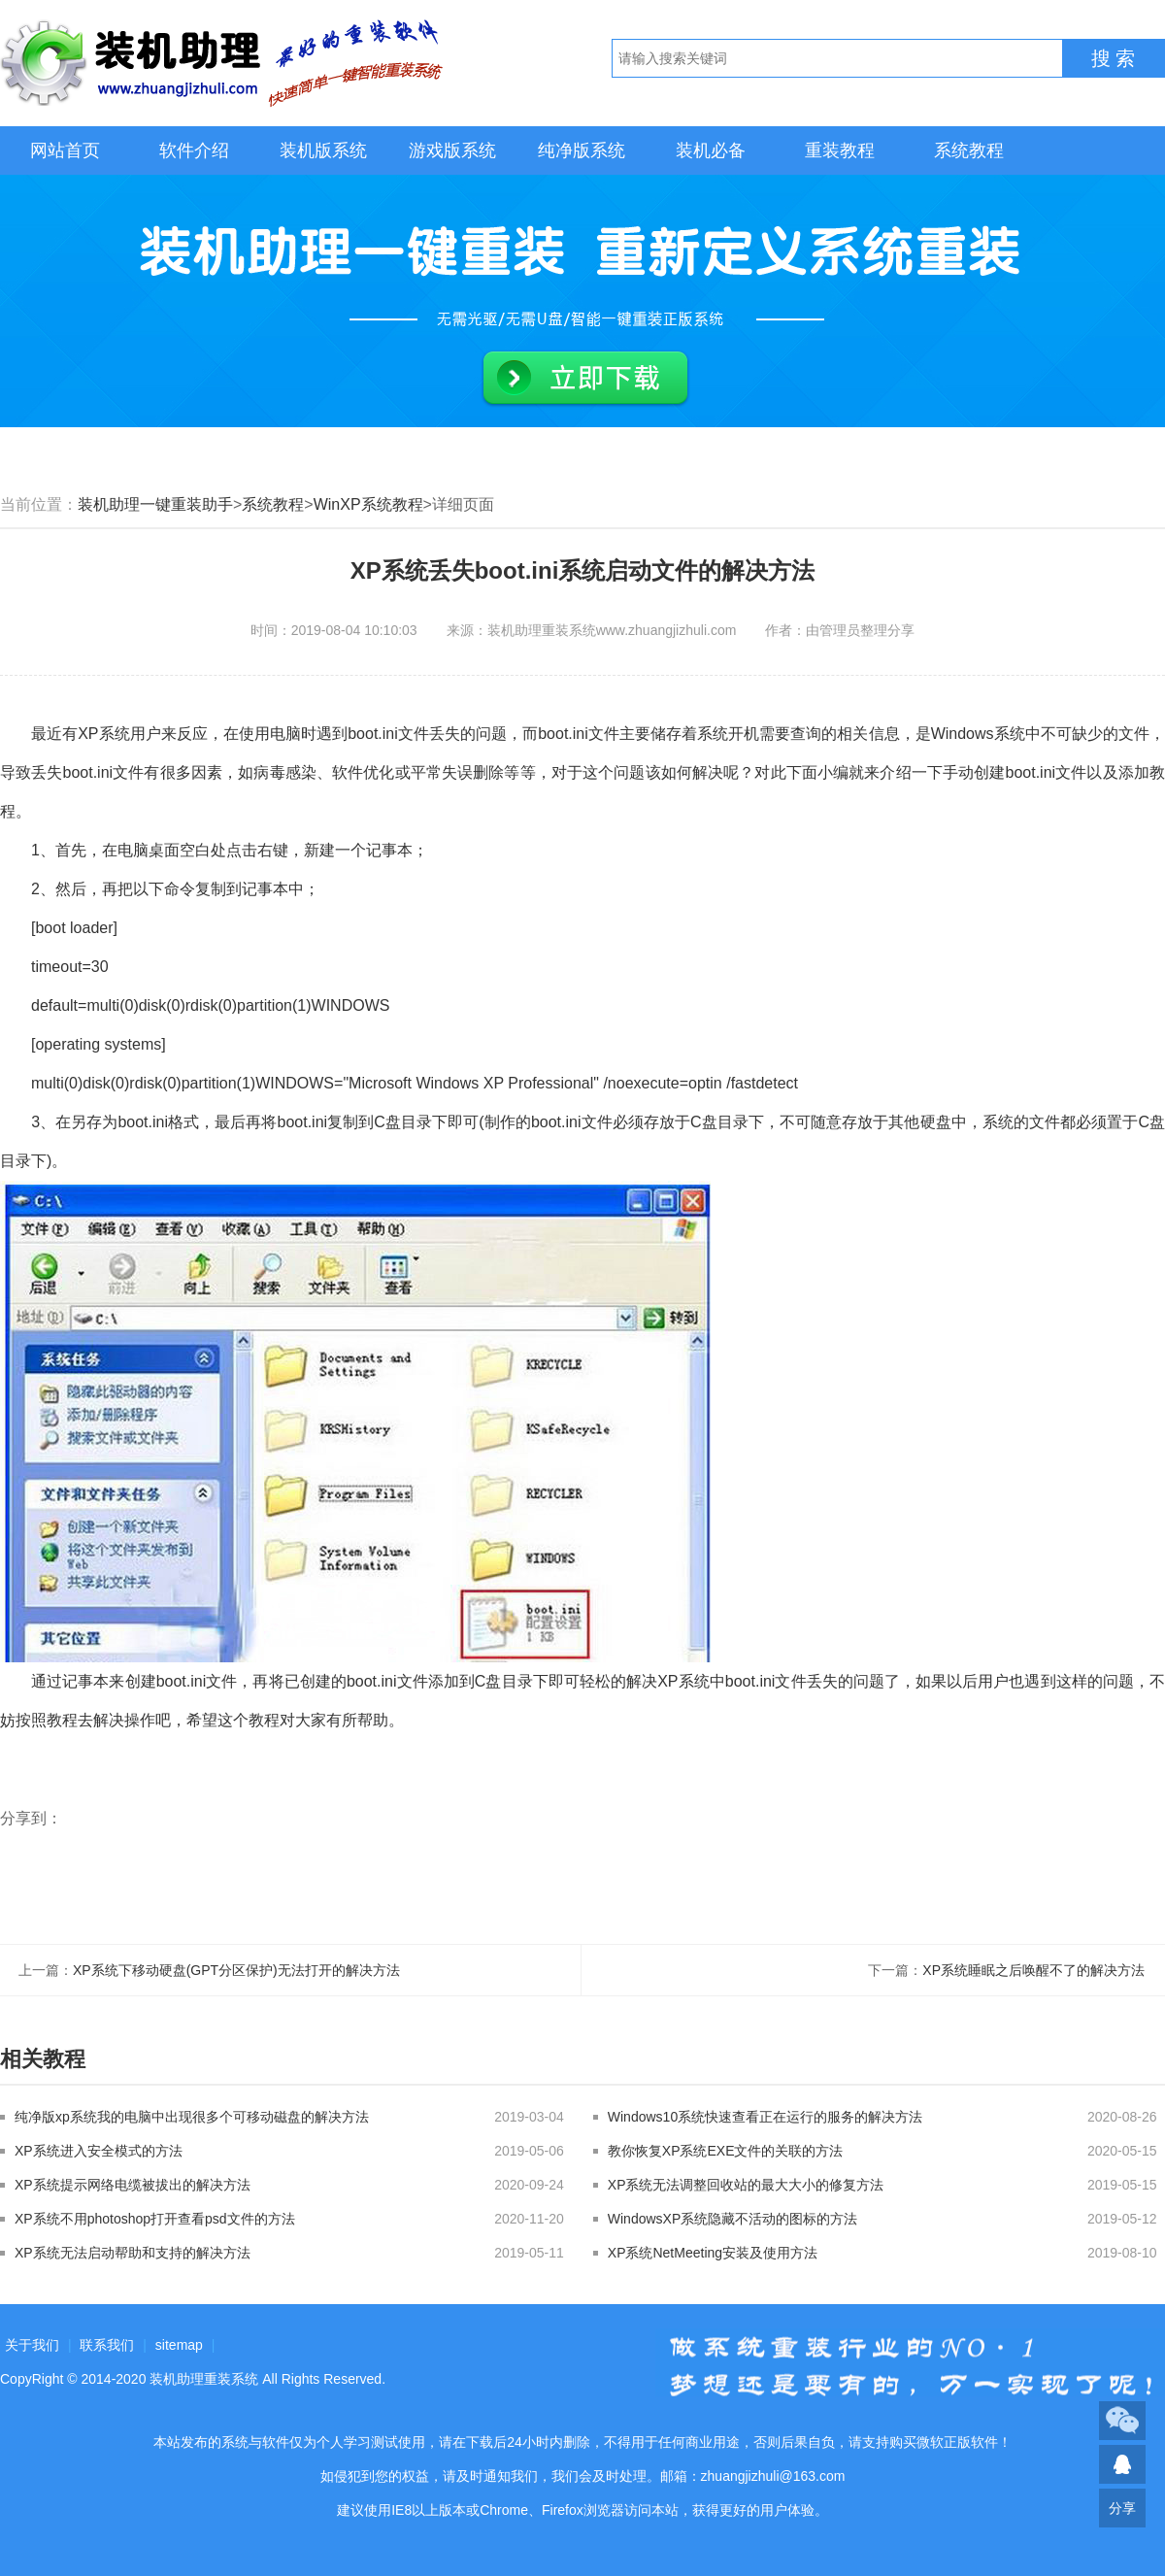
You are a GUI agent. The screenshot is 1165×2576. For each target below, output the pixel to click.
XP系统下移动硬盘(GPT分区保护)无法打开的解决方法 (236, 1970)
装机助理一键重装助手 (155, 504)
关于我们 (32, 2345)
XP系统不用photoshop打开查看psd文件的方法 (155, 2218)
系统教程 (969, 150)
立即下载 (585, 379)
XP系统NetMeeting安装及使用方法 (712, 2252)
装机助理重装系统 (204, 2379)
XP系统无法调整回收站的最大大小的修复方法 (746, 2184)
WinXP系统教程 (368, 504)
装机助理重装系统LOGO (223, 63)
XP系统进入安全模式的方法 (99, 2150)
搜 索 (1113, 58)
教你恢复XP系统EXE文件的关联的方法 (726, 2150)
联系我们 (107, 2345)
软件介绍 (194, 150)
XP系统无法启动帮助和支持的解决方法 (132, 2252)
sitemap (179, 2345)
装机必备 (711, 150)
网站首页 (65, 150)
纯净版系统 (581, 150)
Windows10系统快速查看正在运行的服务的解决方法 (765, 2116)
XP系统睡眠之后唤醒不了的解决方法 (1033, 1970)
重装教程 (840, 150)
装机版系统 (323, 150)
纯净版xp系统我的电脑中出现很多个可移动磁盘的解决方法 (192, 2116)
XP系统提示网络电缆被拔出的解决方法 (132, 2184)
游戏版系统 (452, 150)
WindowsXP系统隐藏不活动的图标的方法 (732, 2218)
